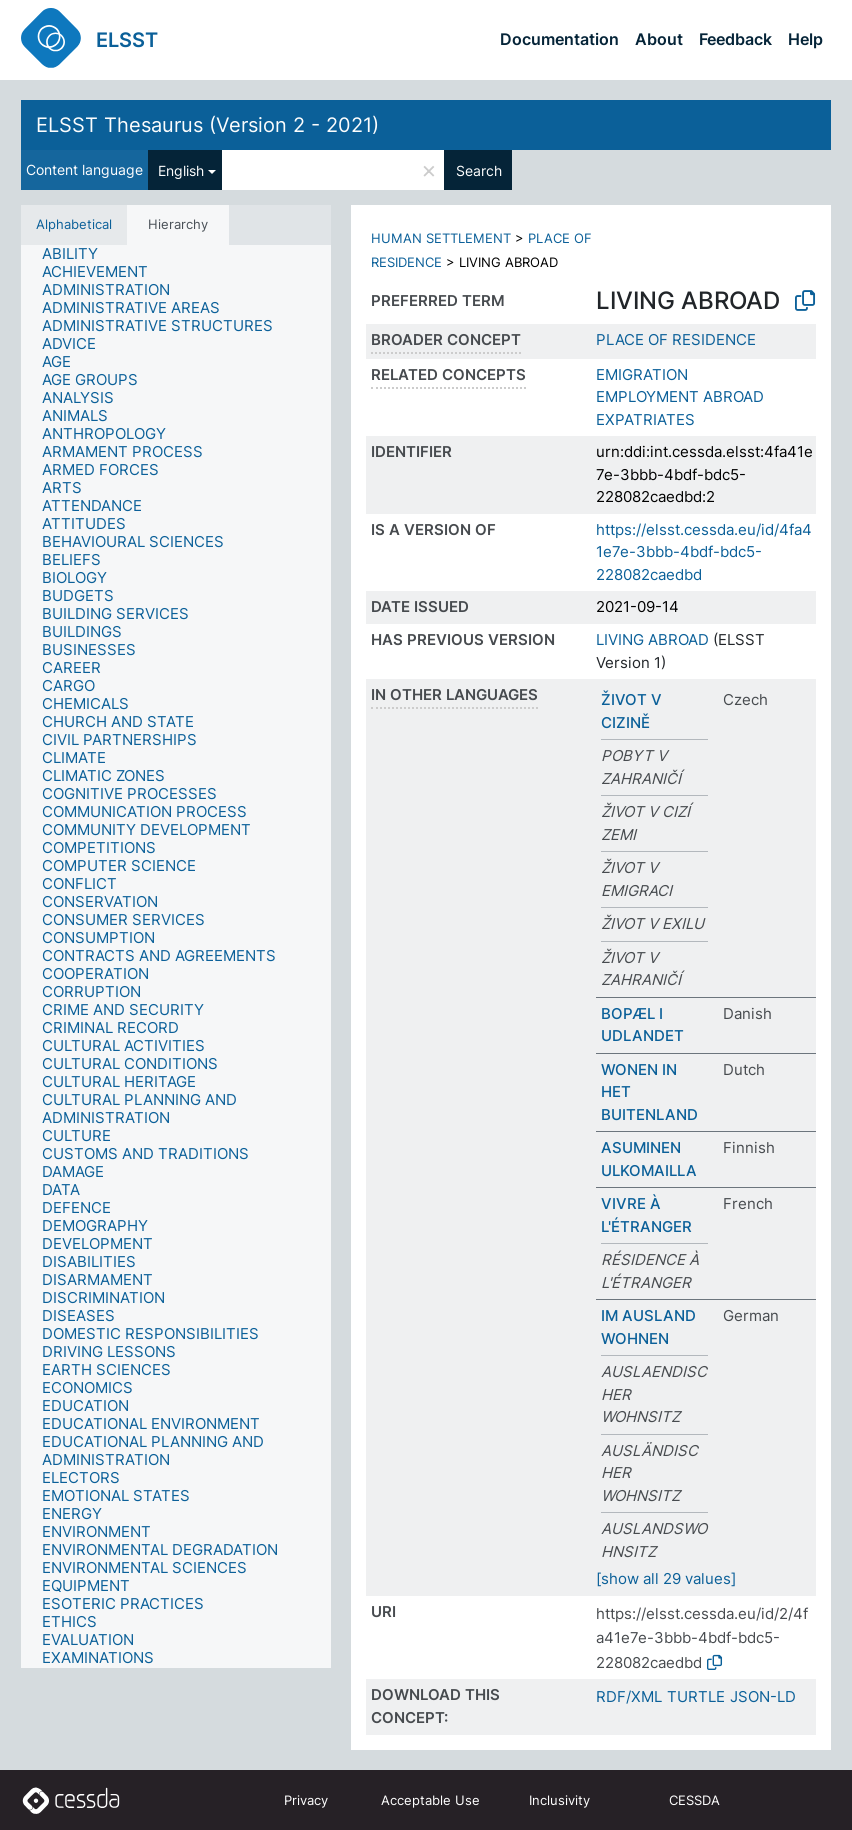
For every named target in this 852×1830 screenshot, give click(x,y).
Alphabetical (74, 224)
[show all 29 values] (666, 1578)
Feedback (735, 39)
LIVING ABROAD (652, 639)
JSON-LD (763, 1696)
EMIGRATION (642, 374)
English (181, 170)
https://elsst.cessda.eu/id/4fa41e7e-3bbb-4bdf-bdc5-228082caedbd (704, 552)
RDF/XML (629, 1696)
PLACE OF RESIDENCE (676, 339)
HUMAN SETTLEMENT (441, 238)
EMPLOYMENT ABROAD (680, 396)
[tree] (176, 956)
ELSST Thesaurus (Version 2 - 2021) (207, 125)
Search (479, 170)
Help (805, 39)
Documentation (559, 39)
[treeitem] (78, 254)
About (659, 39)
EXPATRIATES (645, 419)
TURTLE (696, 1696)
